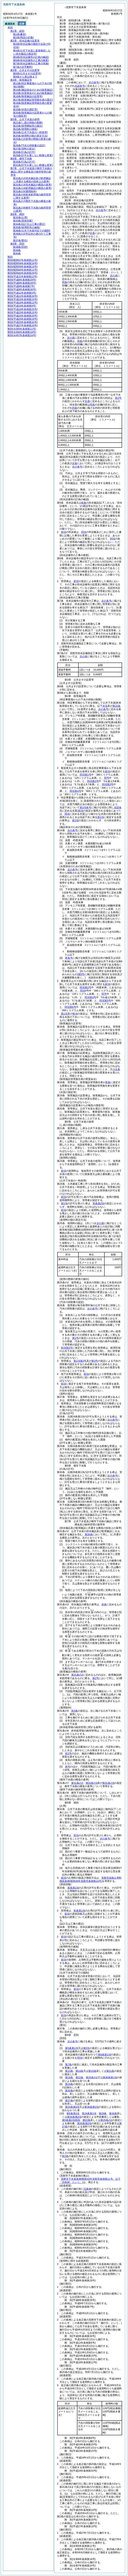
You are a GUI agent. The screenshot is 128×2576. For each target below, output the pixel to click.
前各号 (69, 957)
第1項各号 (85, 807)
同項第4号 (75, 791)
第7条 (68, 2064)
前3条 (74, 1710)
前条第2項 (98, 1203)
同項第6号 (70, 1007)
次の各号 (94, 82)
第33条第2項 (72, 2107)
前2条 (65, 2156)
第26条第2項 (84, 2123)
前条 (83, 502)
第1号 (75, 1338)
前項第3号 (66, 1347)
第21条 (110, 2071)
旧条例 (87, 2188)
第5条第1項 (71, 2048)
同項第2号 (93, 781)
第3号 (94, 1360)
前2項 (75, 820)
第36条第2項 (91, 2107)
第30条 (113, 2113)
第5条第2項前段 (71, 2120)
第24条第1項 (89, 2113)
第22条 (79, 2077)
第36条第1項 (110, 2077)
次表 (87, 401)
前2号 (118, 398)
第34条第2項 (74, 2116)
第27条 (69, 2100)
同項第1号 (85, 774)
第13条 (69, 2071)
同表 (64, 282)
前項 (63, 532)
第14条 (79, 2071)
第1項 (100, 817)
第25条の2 (92, 2077)
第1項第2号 (80, 1360)
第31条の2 (77, 1674)
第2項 (86, 2048)
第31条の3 (91, 1783)
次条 (117, 1069)
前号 (67, 1766)
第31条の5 (108, 1783)
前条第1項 (73, 1887)
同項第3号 (107, 784)
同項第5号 (105, 1000)
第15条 (92, 2071)
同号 (106, 777)
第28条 (103, 2113)
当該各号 (80, 85)
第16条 (69, 2077)
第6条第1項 (104, 2054)
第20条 (69, 2090)
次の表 (114, 275)
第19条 (69, 2084)
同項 (83, 532)
